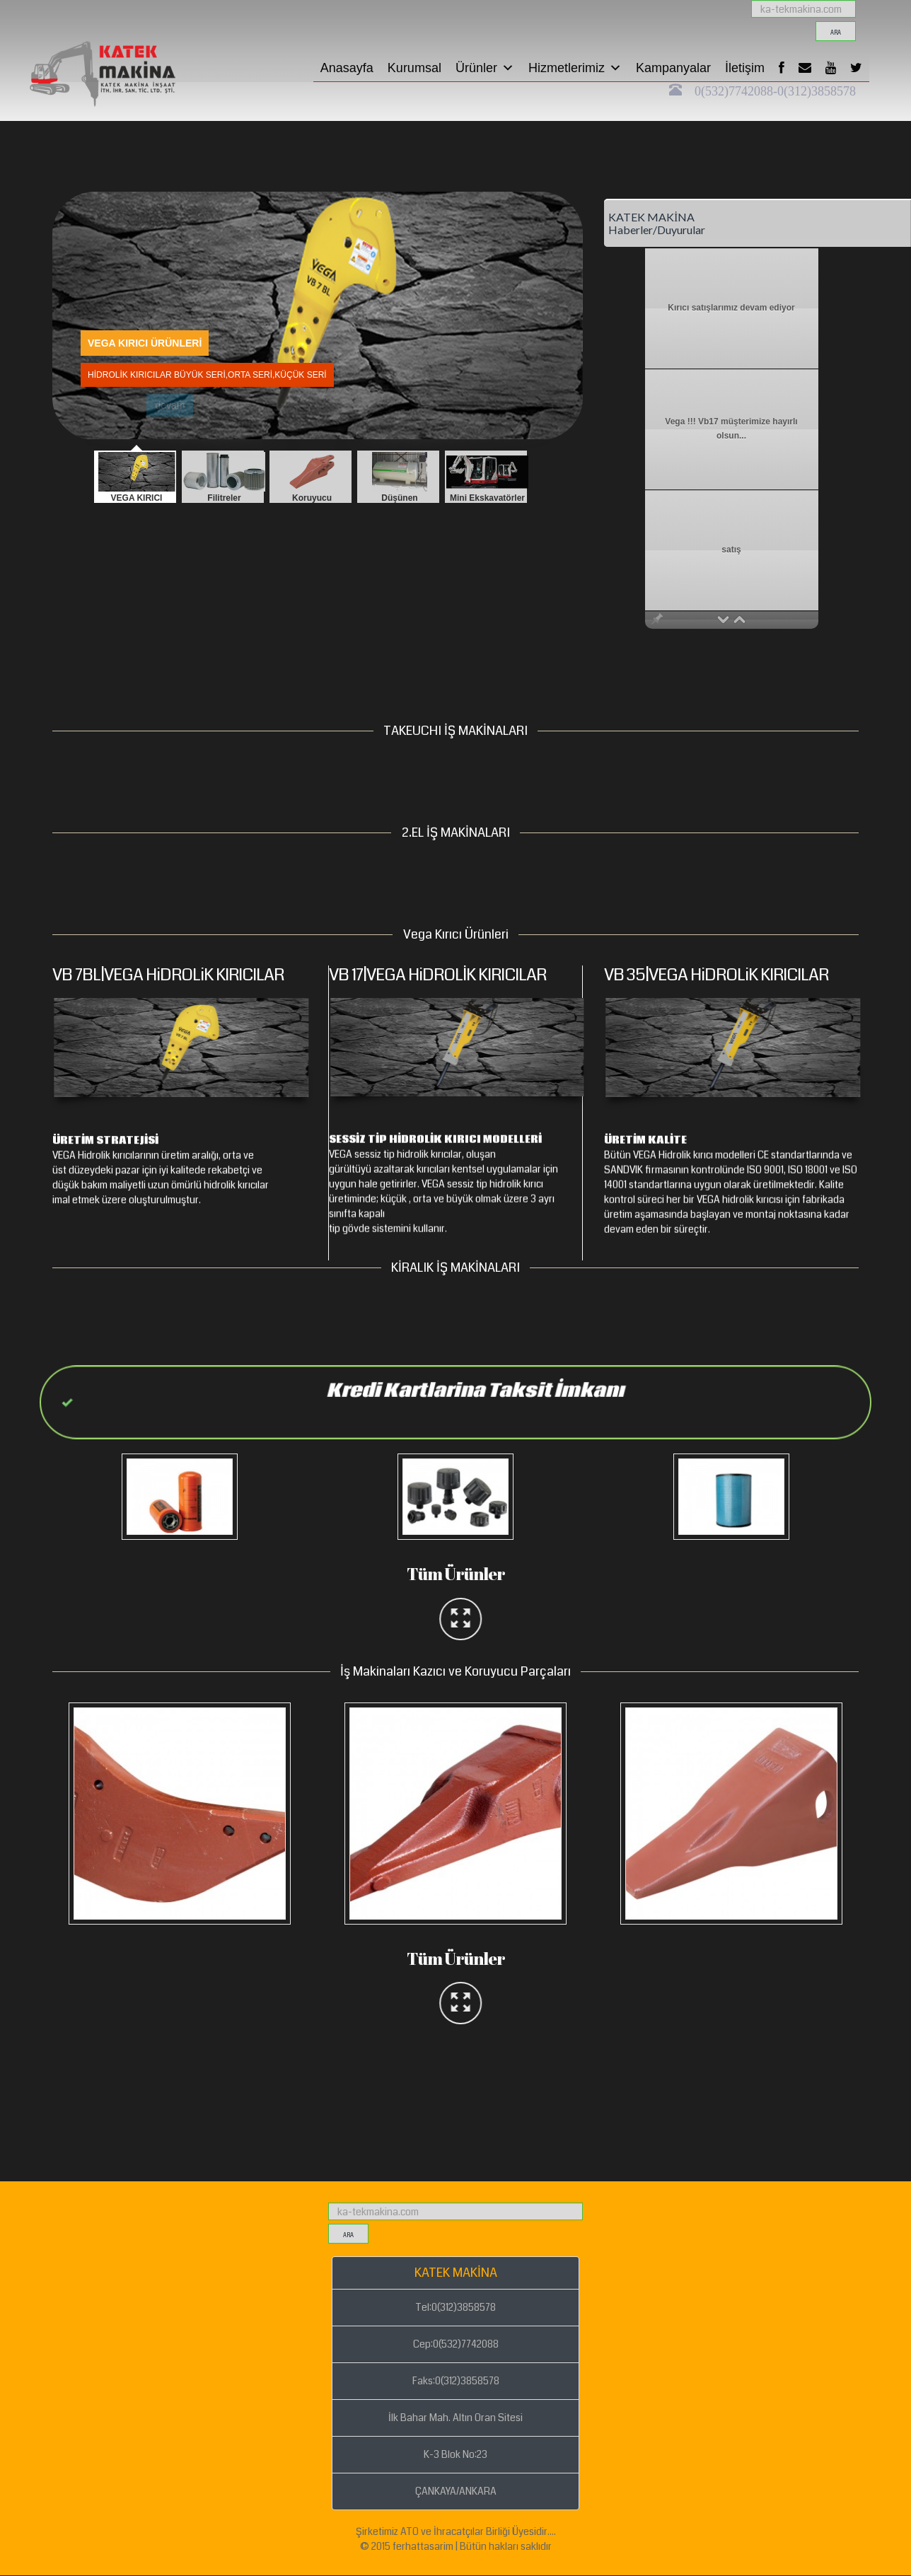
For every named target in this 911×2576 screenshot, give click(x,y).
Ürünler (485, 68)
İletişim (745, 68)
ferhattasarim (423, 2546)
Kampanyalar (673, 68)
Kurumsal (414, 68)
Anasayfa (346, 68)
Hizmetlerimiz (575, 68)
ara (835, 33)
